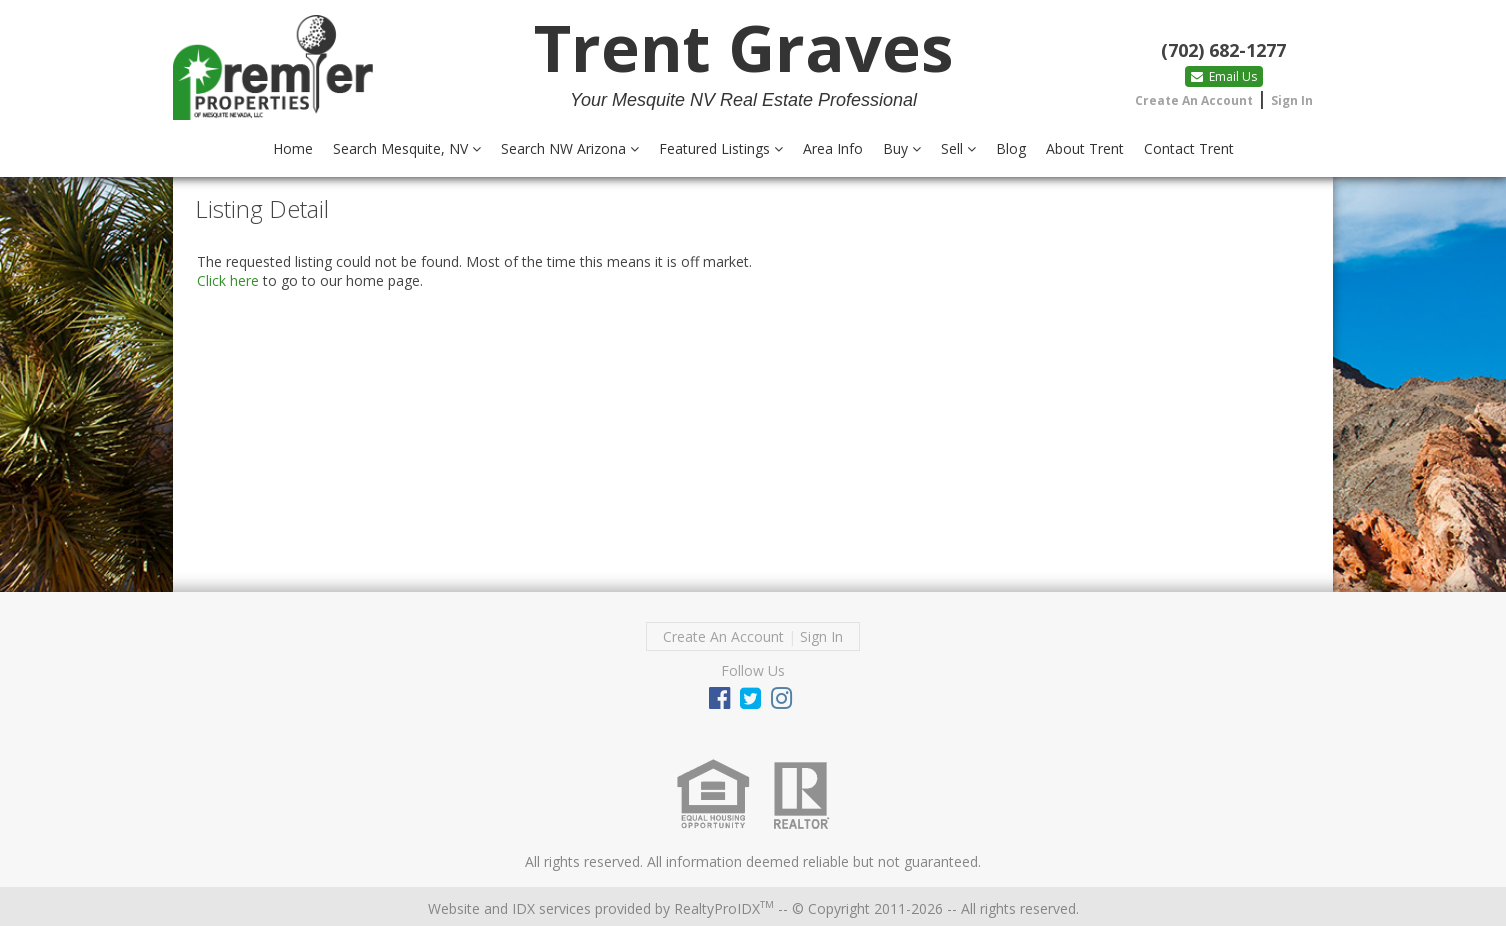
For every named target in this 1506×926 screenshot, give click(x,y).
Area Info (833, 148)
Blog (1011, 148)
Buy (902, 148)
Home (293, 148)
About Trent (1085, 148)
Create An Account (1194, 100)
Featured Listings (721, 148)
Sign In (1292, 100)
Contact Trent (1189, 148)
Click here (228, 280)
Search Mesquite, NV (407, 148)
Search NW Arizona (570, 148)
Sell (958, 148)
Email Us (1224, 76)
